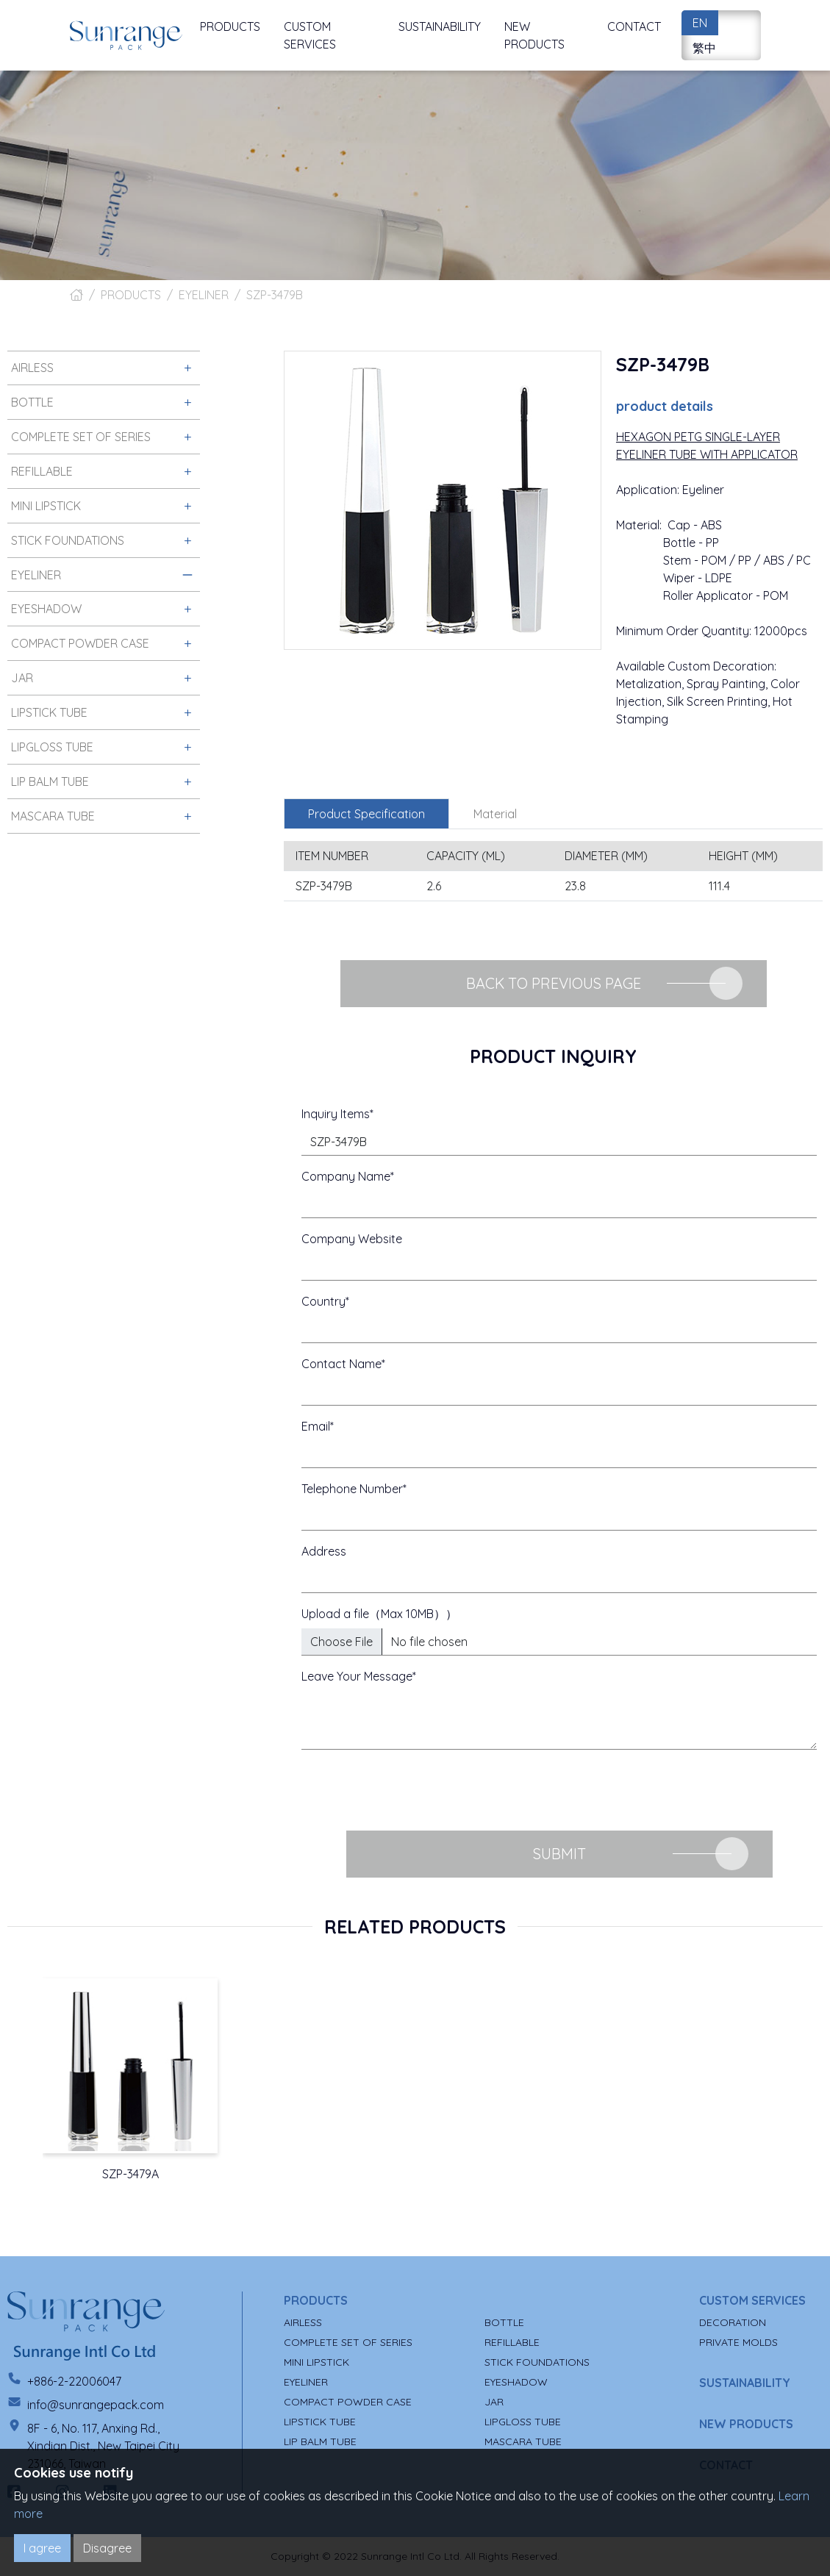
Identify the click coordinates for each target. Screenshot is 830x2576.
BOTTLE (504, 2322)
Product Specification (366, 813)
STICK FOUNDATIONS (537, 2362)
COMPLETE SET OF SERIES (348, 2342)
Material (495, 813)
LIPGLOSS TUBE (522, 2421)
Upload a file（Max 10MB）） (379, 1613)
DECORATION (732, 2322)
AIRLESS (303, 2322)
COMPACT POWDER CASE (348, 2401)
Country (323, 1301)
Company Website (351, 1238)
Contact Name (341, 1363)
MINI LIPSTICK (316, 2362)
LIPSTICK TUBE (320, 2421)
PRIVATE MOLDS (738, 2342)
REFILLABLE (512, 2342)
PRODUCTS (131, 294)
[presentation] (413, 1790)
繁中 (704, 47)
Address (323, 1551)
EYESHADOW (516, 2382)
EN (700, 22)
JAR (494, 2401)
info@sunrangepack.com (95, 2404)
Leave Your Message (356, 1676)
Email (315, 1426)
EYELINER (204, 294)
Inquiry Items (335, 1113)
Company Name (345, 1176)
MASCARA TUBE (523, 2441)
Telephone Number (352, 1488)
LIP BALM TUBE (320, 2441)
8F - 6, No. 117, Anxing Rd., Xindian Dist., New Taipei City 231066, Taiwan (103, 2446)
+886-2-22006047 (74, 2381)
